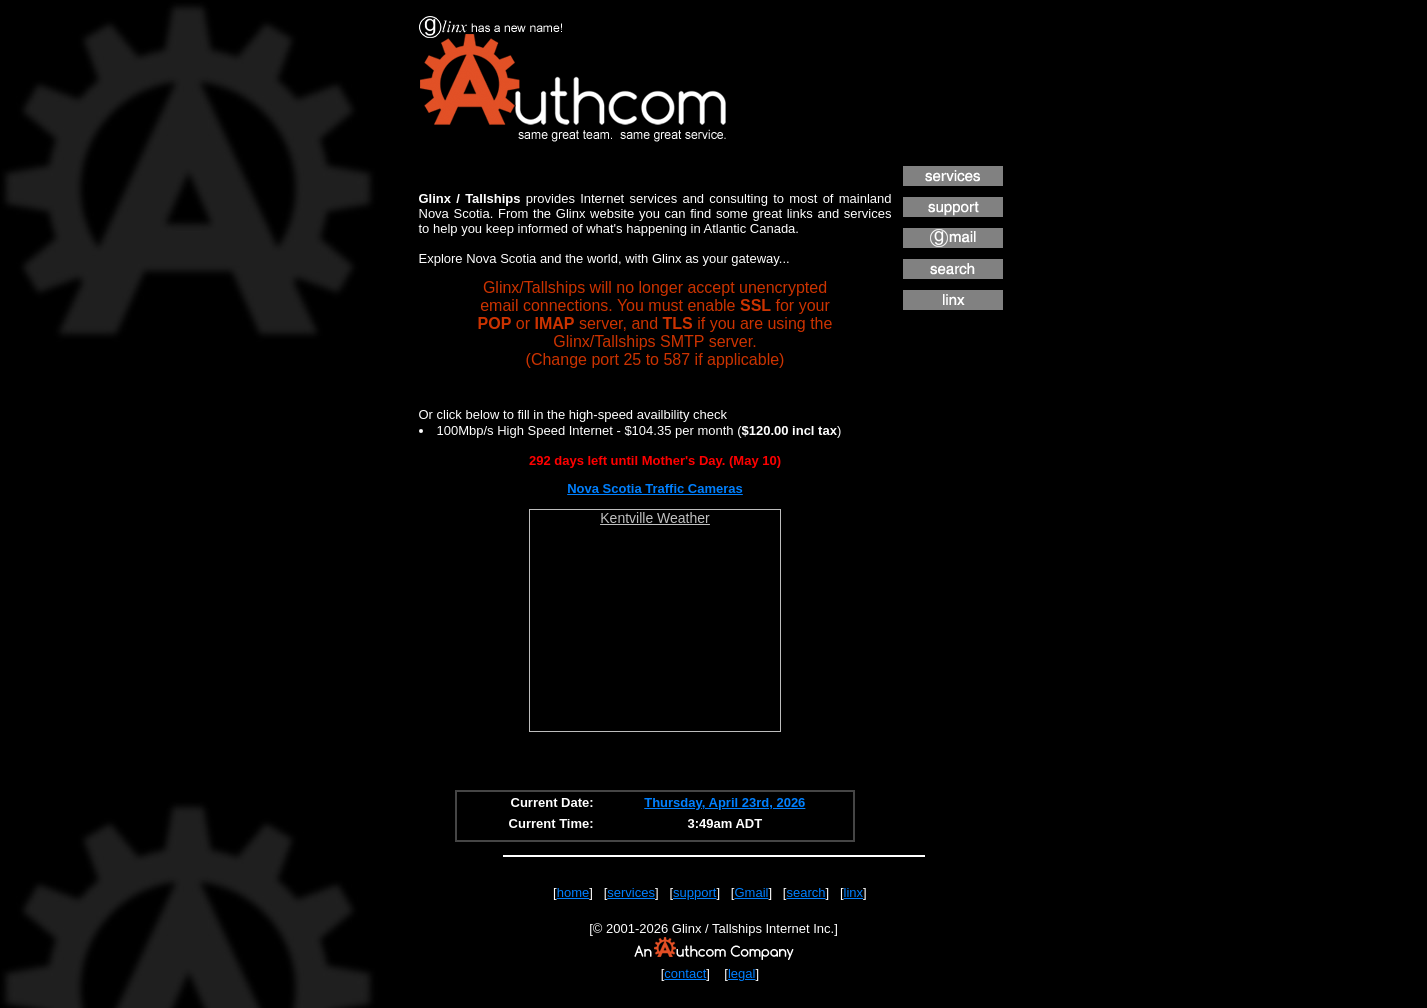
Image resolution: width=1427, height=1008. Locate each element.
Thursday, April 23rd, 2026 (724, 802)
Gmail (751, 892)
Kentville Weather (654, 518)
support (694, 892)
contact (685, 973)
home (573, 892)
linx (854, 892)
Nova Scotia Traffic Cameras (655, 488)
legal (741, 973)
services (631, 892)
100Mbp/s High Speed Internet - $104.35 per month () (639, 430)
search (805, 892)
